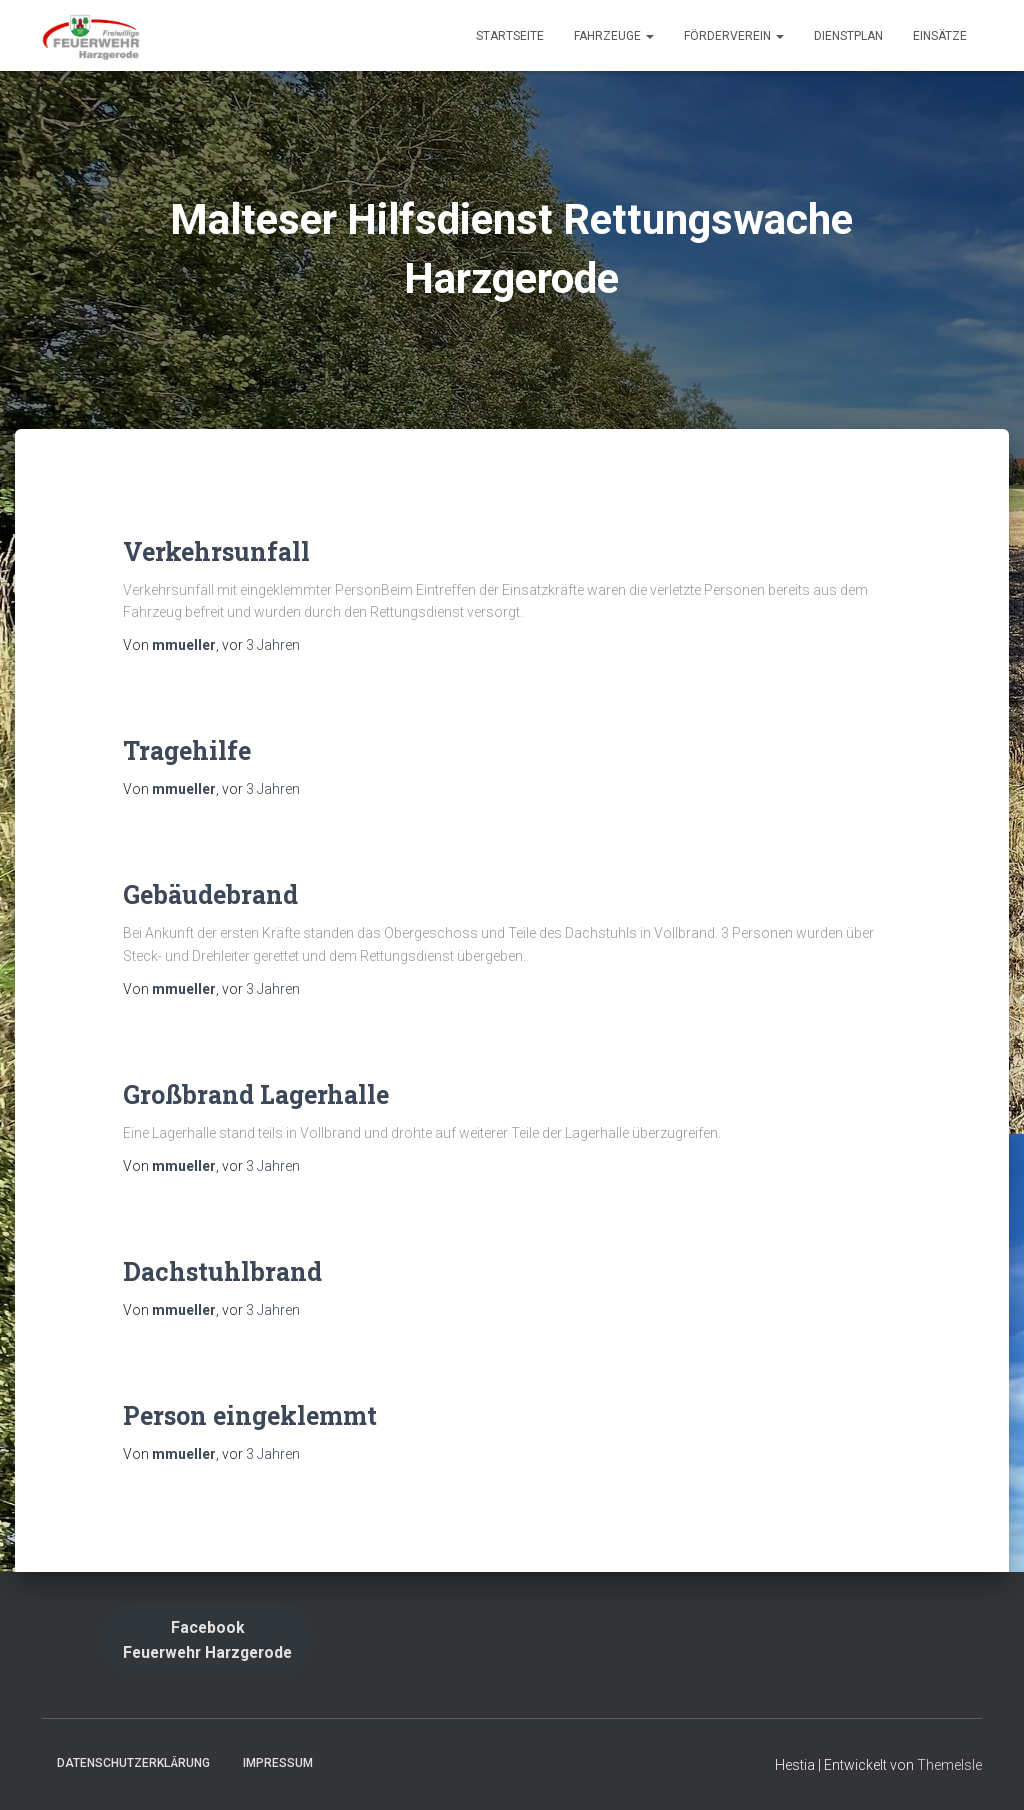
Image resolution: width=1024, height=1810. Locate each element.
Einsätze (940, 36)
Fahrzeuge (614, 36)
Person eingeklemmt (250, 1415)
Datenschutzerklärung (133, 1763)
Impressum (278, 1763)
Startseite (510, 36)
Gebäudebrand (210, 894)
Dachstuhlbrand (222, 1271)
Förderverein (734, 36)
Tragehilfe (187, 750)
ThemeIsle (949, 1765)
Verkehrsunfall (216, 551)
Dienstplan (848, 36)
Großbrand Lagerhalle (256, 1094)
